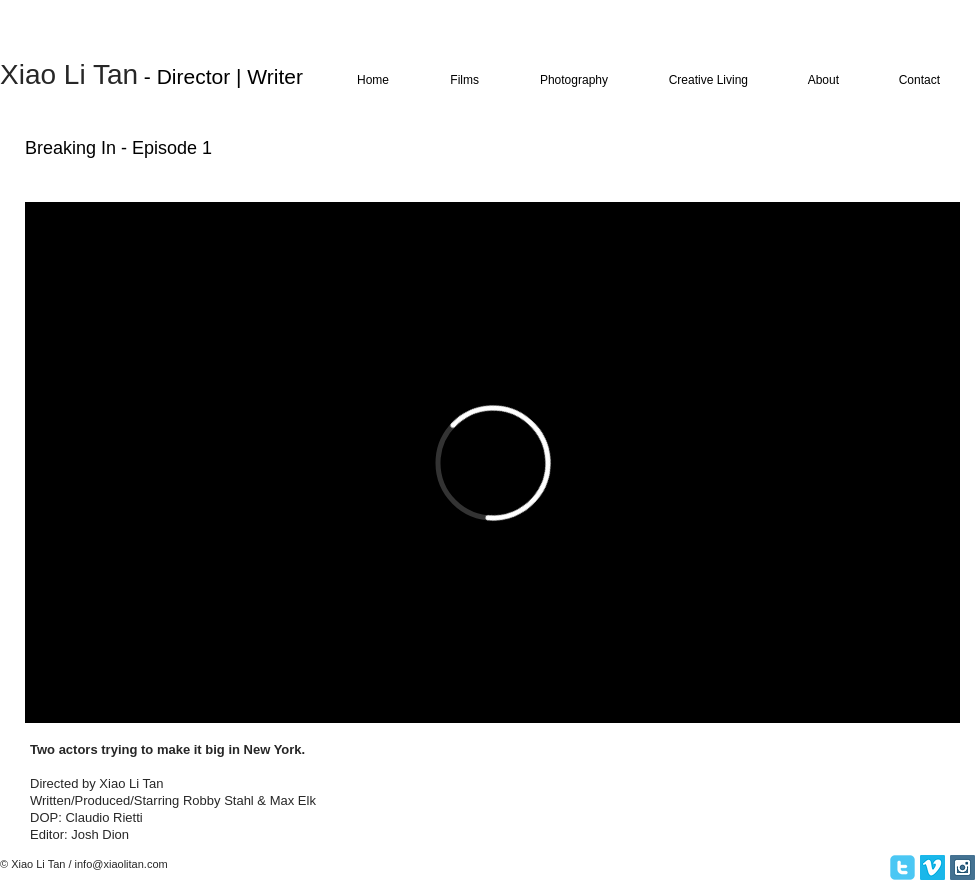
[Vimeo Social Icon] (932, 867)
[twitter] (902, 867)
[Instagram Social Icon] (962, 867)
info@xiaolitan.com (121, 864)
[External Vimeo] (492, 462)
